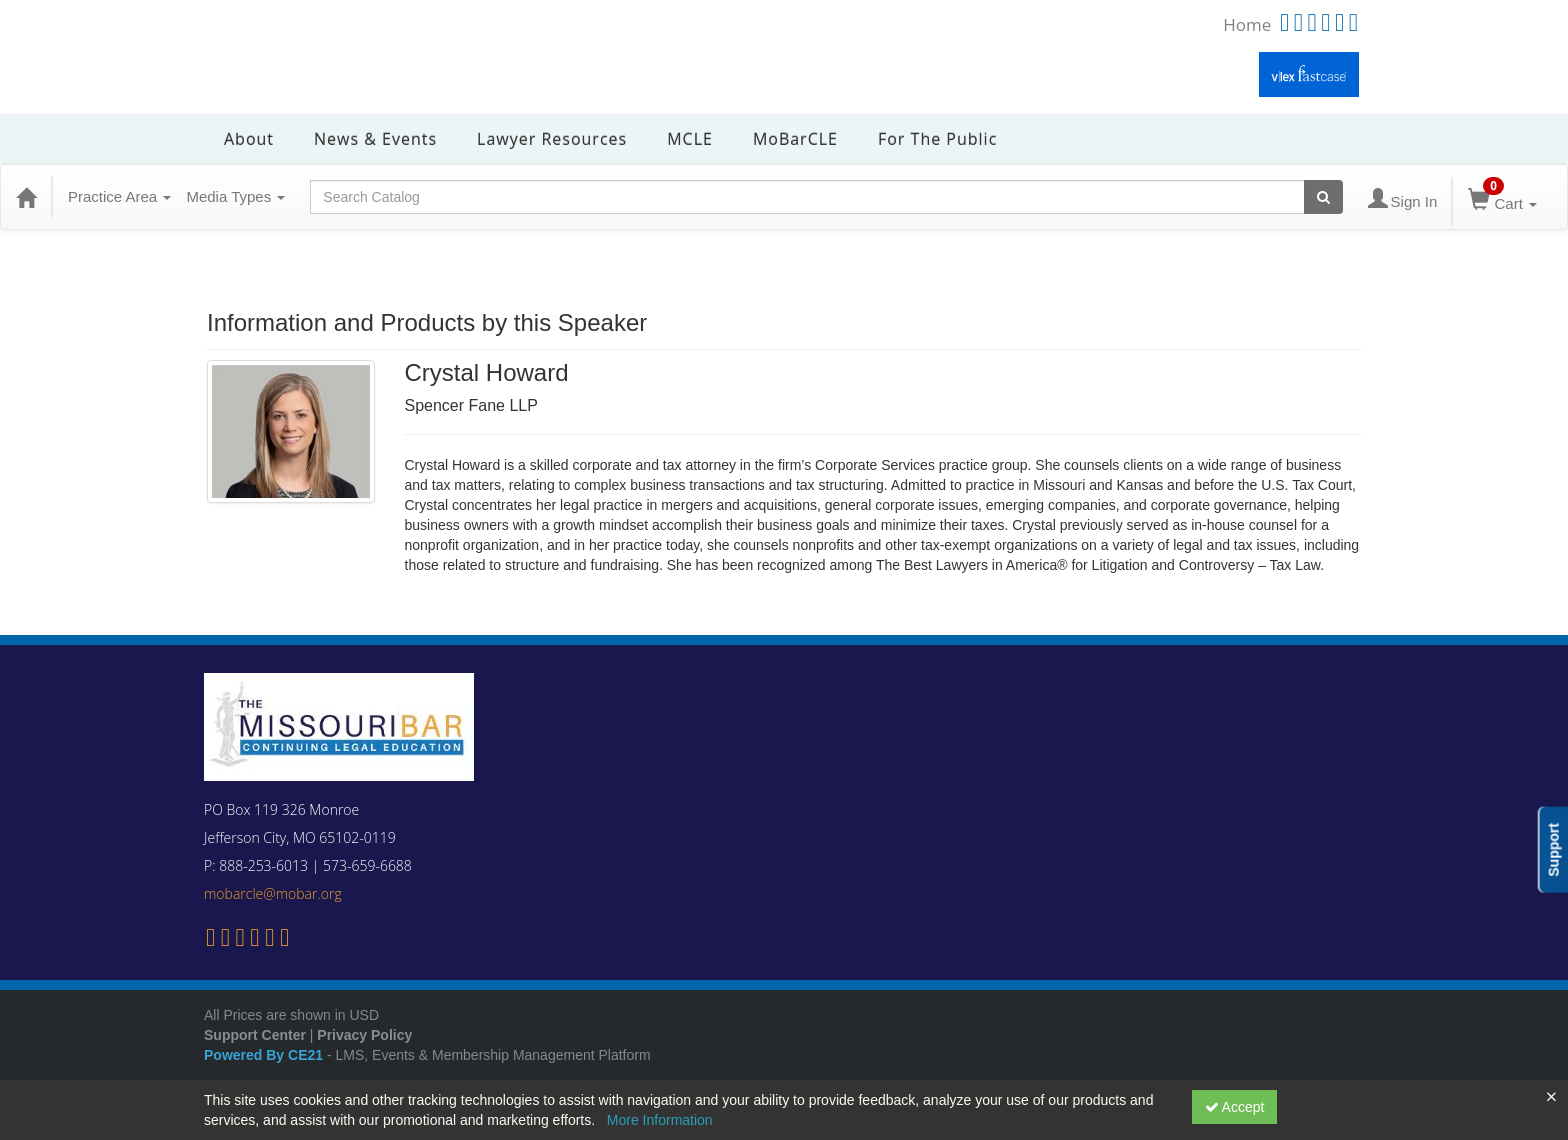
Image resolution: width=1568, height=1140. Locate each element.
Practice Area (119, 196)
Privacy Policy (364, 1035)
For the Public (937, 139)
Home (1247, 24)
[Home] (26, 197)
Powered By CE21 (265, 1055)
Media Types (235, 196)
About (249, 139)
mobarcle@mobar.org (273, 893)
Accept (1235, 1107)
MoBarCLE (795, 139)
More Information (660, 1120)
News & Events (375, 139)
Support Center (255, 1035)
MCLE (690, 139)
